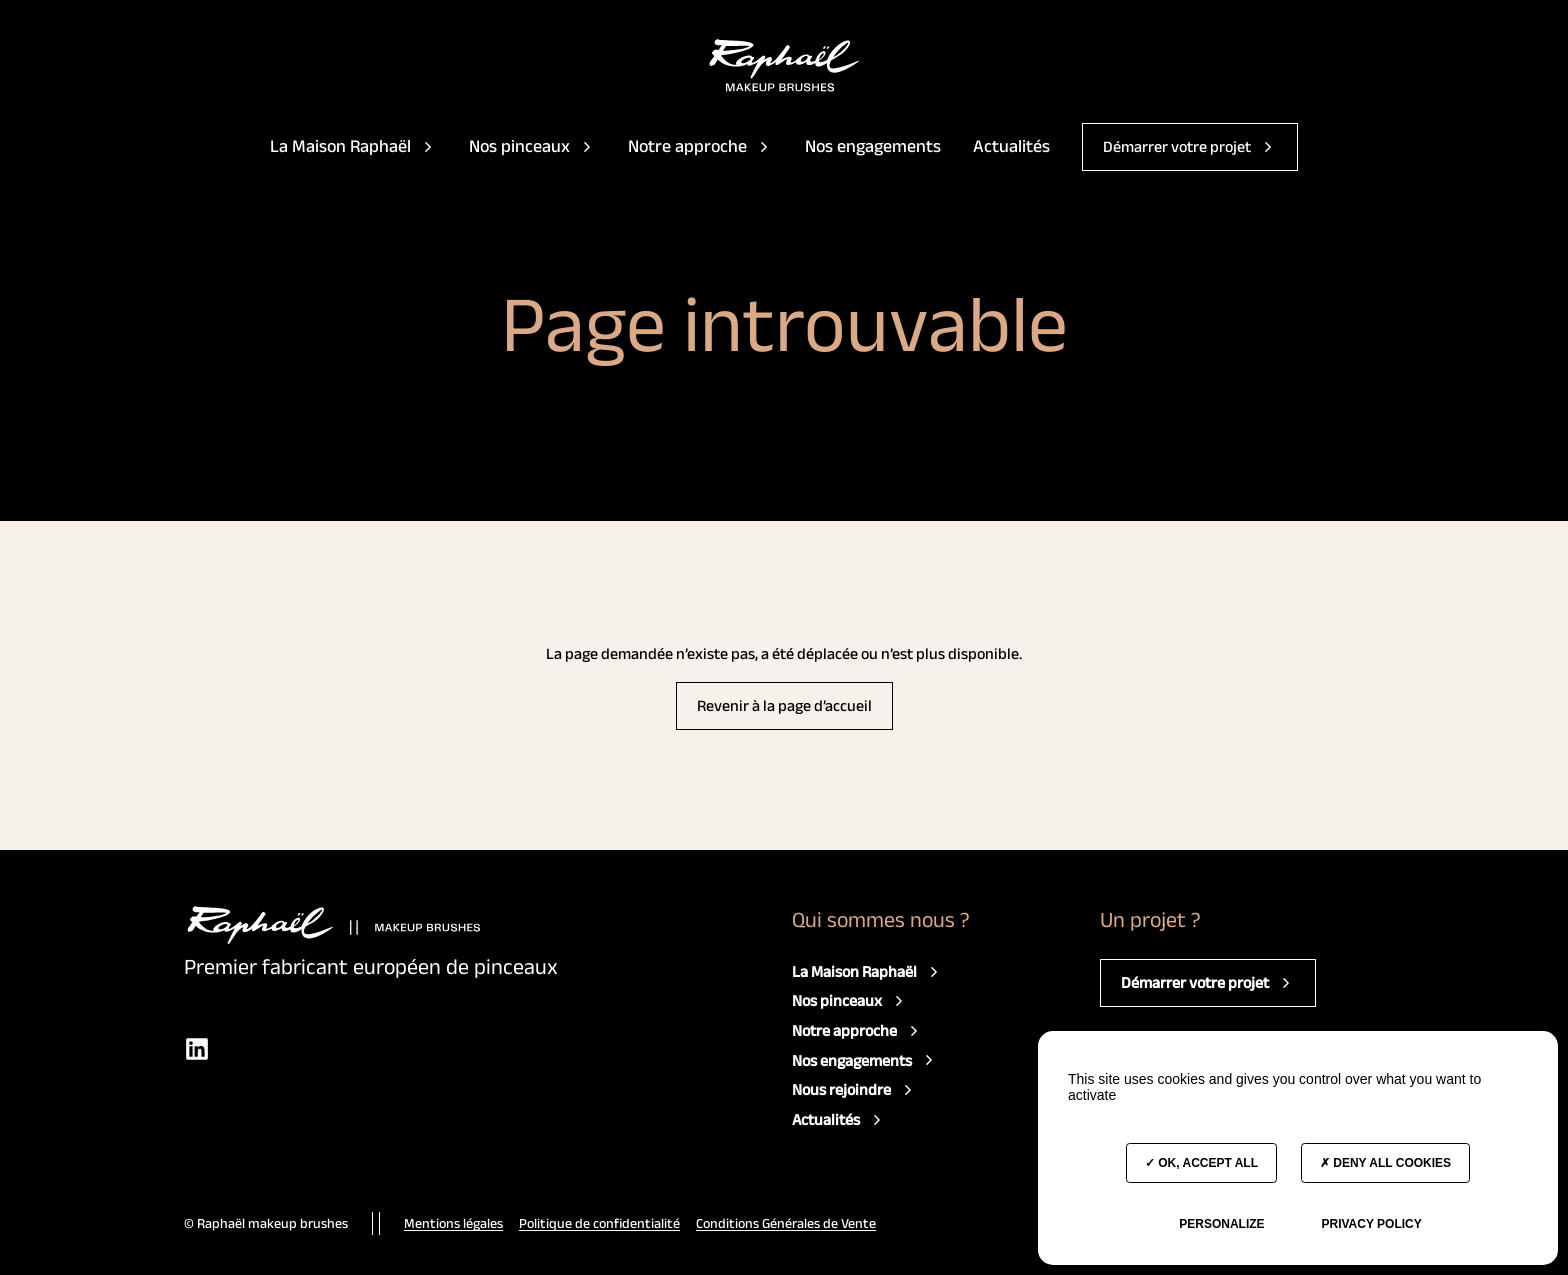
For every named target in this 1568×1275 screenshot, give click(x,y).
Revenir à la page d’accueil (784, 705)
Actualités (1011, 146)
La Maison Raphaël (353, 146)
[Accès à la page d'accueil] (784, 65)
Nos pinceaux (532, 146)
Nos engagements (873, 146)
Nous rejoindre (854, 1090)
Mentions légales (453, 1223)
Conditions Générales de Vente (786, 1223)
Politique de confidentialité (599, 1223)
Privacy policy (1371, 1224)
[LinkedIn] (197, 1048)
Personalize (1221, 1224)
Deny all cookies (1385, 1163)
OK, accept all (1201, 1163)
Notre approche (700, 146)
